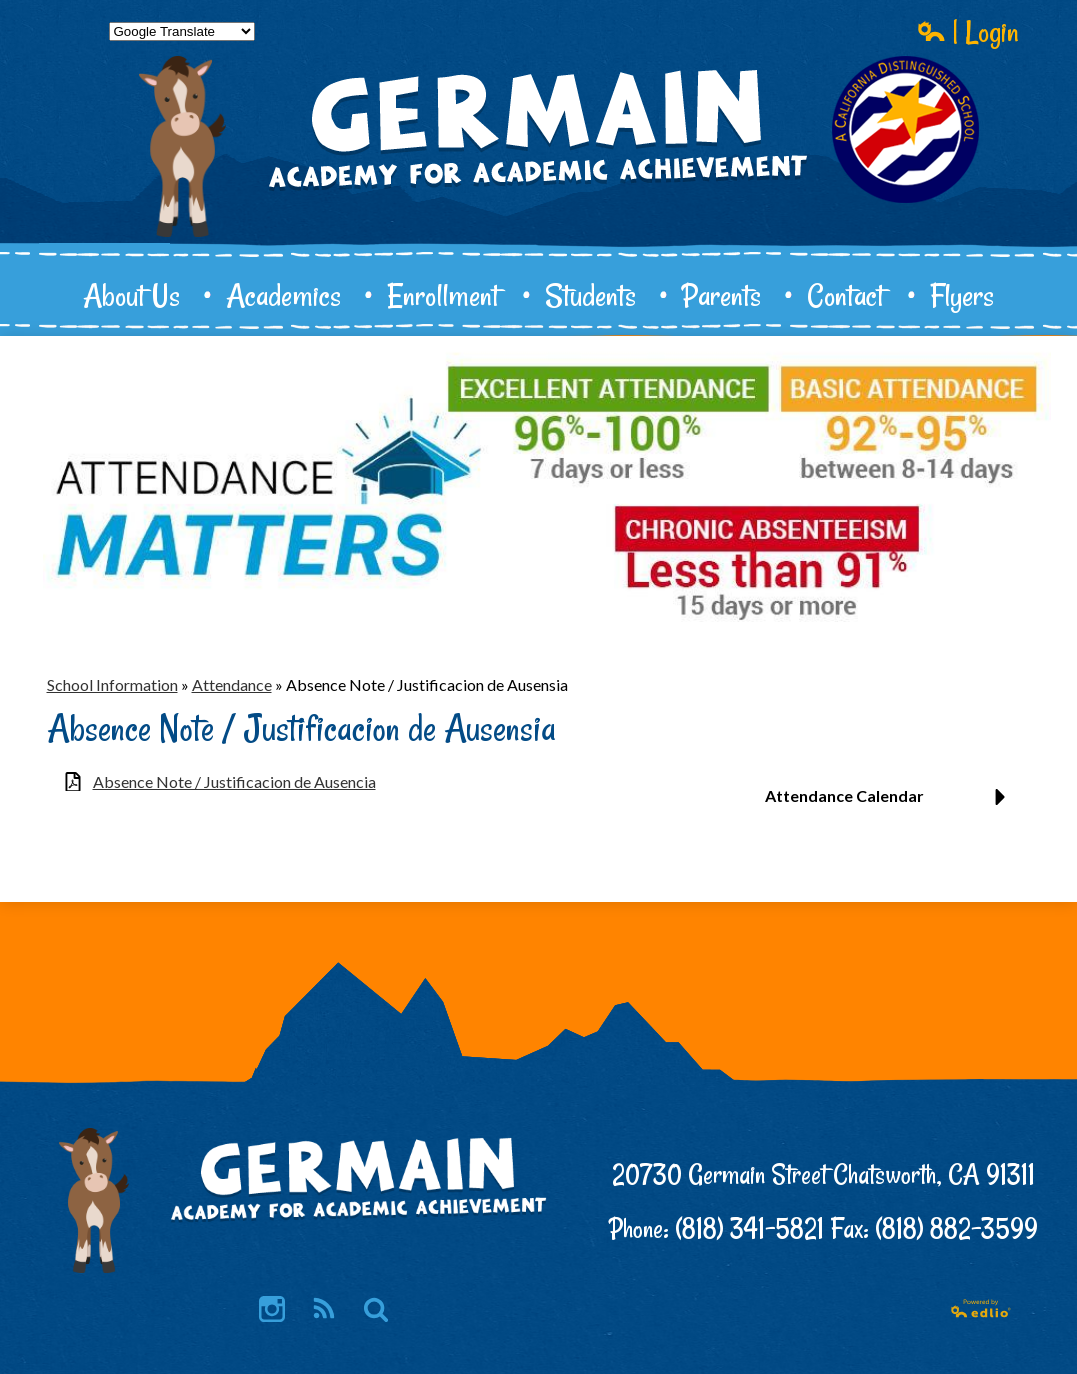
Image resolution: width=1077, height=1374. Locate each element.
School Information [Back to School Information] (112, 684)
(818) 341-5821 (749, 1228)
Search (376, 1310)
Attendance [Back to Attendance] (232, 684)
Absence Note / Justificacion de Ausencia (234, 781)
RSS (322, 1310)
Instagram (272, 1310)
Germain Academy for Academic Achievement (539, 196)
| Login (968, 31)
